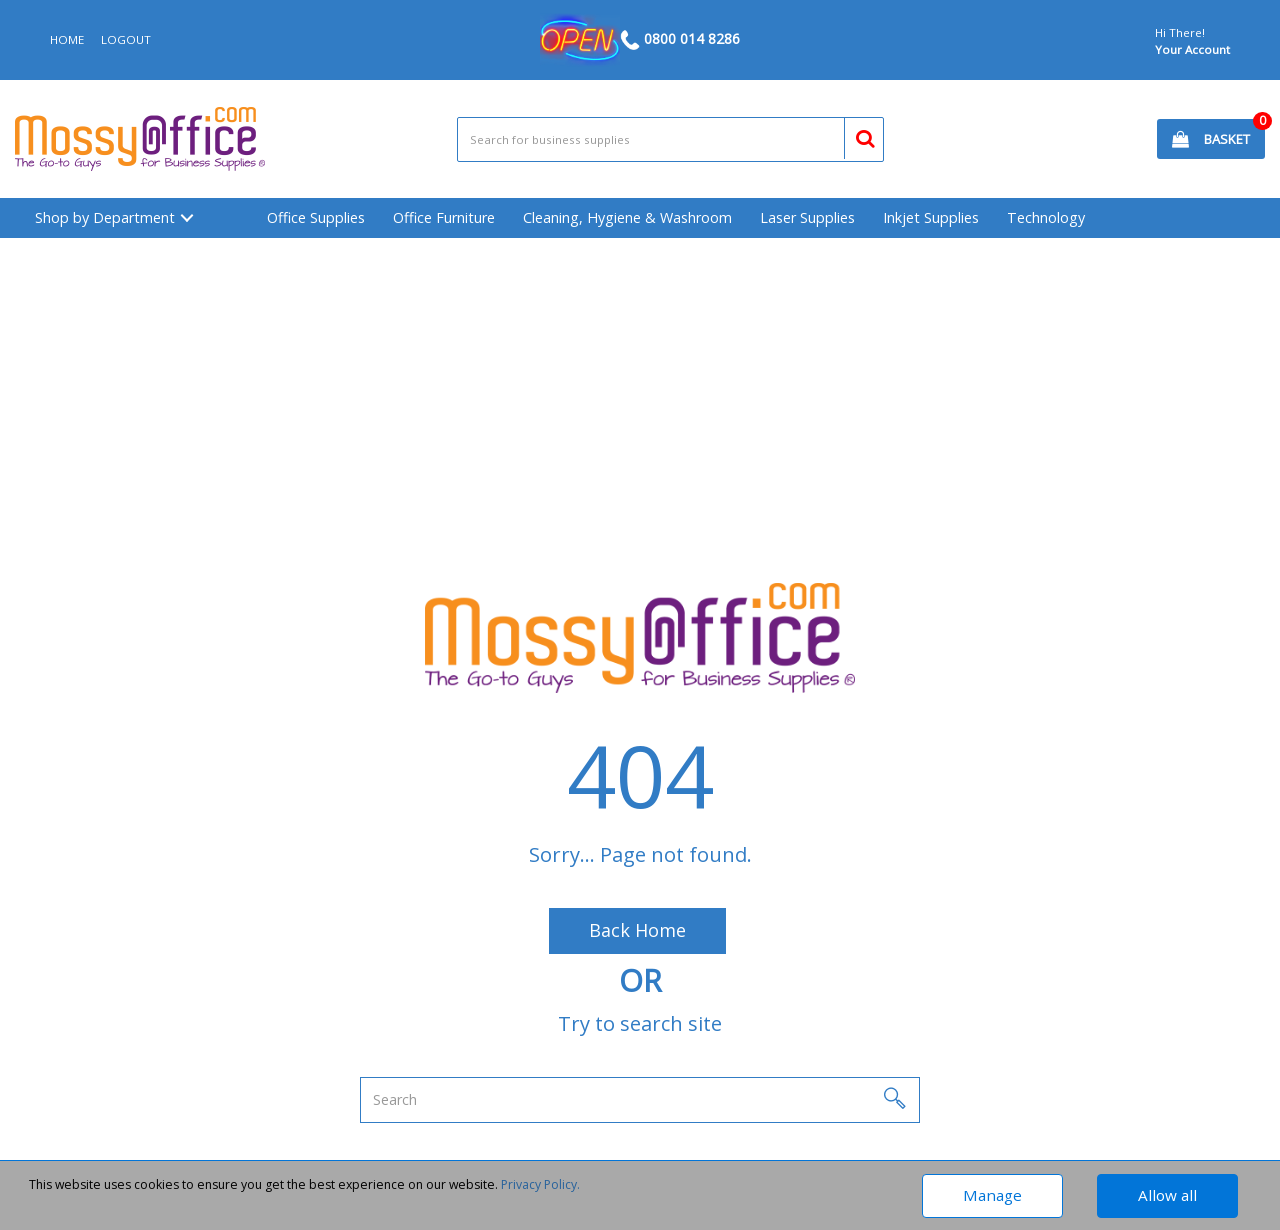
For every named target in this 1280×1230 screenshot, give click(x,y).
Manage (992, 1195)
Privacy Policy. (540, 1184)
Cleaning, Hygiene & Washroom (627, 217)
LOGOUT (126, 39)
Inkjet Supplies (931, 217)
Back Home (637, 930)
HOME (67, 39)
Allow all (1167, 1195)
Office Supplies (316, 217)
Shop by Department (105, 217)
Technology (1046, 217)
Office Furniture (444, 217)
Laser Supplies (807, 217)
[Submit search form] (856, 136)
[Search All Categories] (671, 139)
